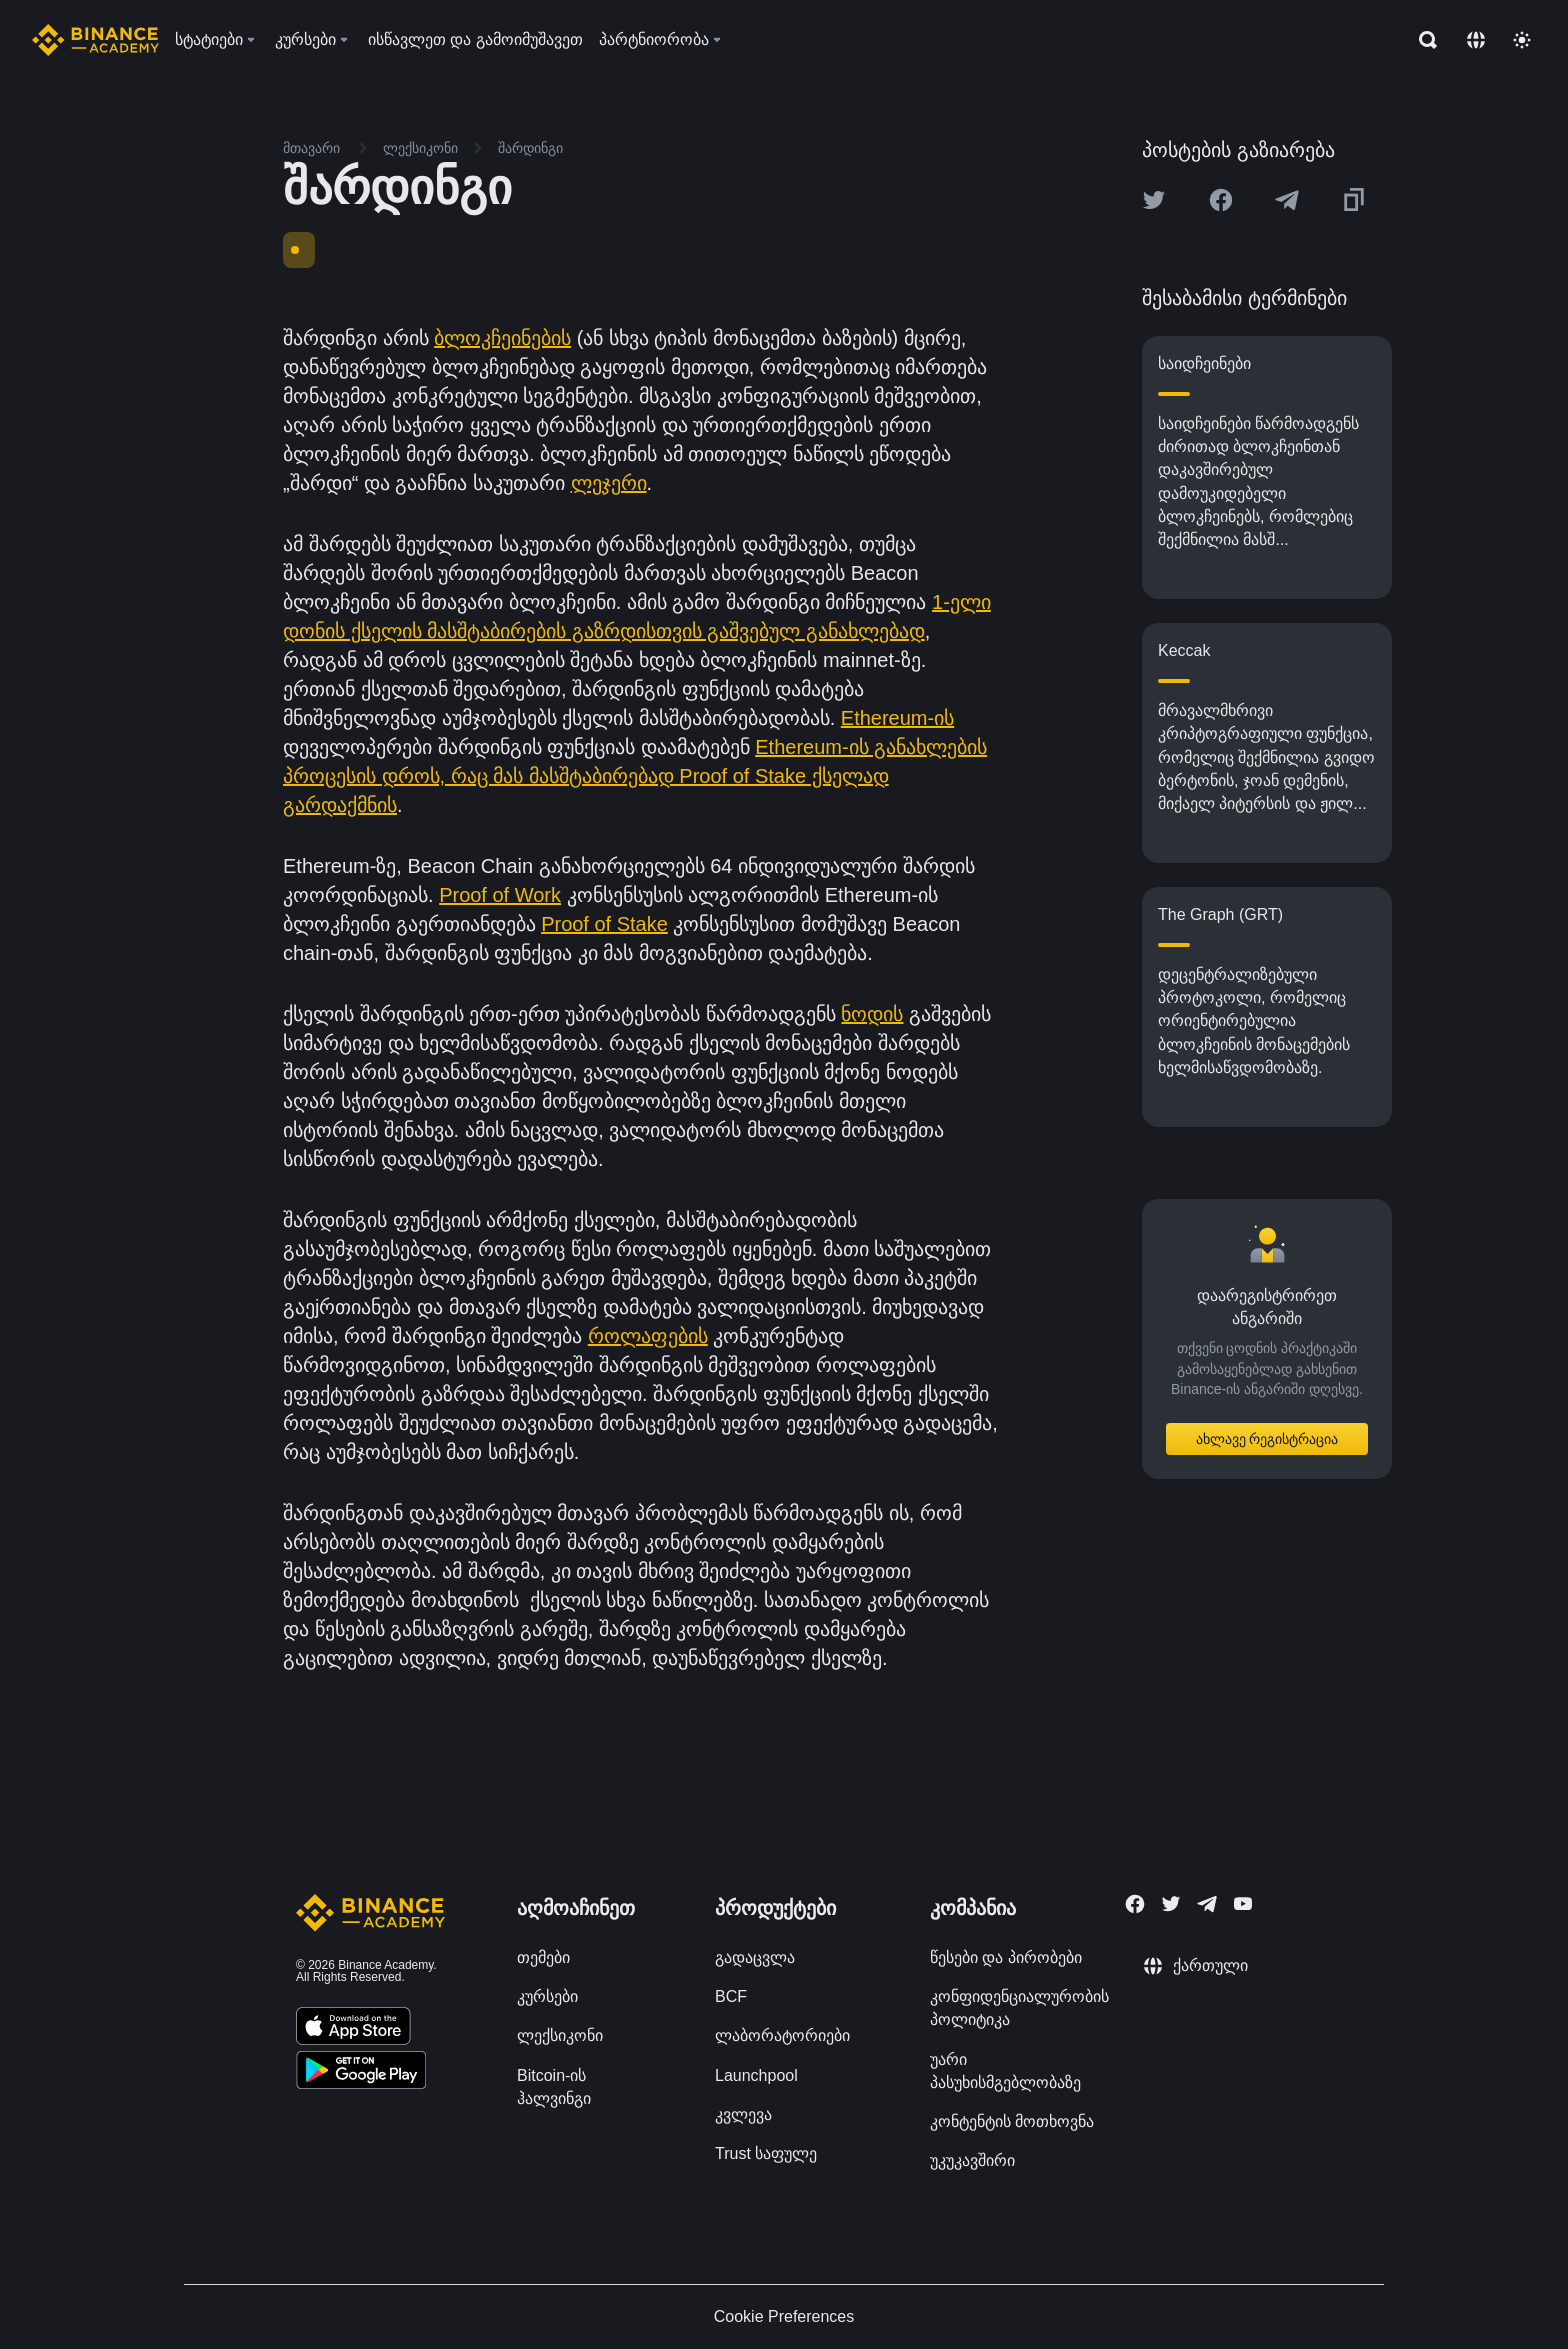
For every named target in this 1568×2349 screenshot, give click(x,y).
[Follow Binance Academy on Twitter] (1171, 1904)
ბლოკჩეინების (502, 338)
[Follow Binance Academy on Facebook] (1135, 1904)
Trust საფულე (766, 2153)
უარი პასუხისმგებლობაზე (1005, 2071)
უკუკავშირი (972, 2160)
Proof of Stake (604, 924)
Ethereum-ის (897, 718)
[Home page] (95, 40)
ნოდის (872, 1014)
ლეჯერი (609, 483)
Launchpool (756, 2075)
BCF (731, 1996)
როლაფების (648, 1336)
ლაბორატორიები (782, 2035)
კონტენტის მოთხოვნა (1012, 2121)
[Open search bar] (1422, 40)
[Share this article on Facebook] (1221, 200)
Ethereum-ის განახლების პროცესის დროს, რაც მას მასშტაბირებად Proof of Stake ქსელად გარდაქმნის (635, 776)
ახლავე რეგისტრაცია (1267, 1439)
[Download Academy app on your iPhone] (353, 2029)
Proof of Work (500, 895)
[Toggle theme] (1522, 40)
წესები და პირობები (1006, 1957)
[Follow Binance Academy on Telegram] (1207, 1904)
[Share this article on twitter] (1154, 200)
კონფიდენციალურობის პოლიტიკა (1019, 2008)
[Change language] (1476, 40)
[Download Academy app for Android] (361, 2073)
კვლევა (743, 2114)
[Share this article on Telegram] (1287, 200)
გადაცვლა (755, 1957)
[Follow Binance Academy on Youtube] (1243, 1903)
